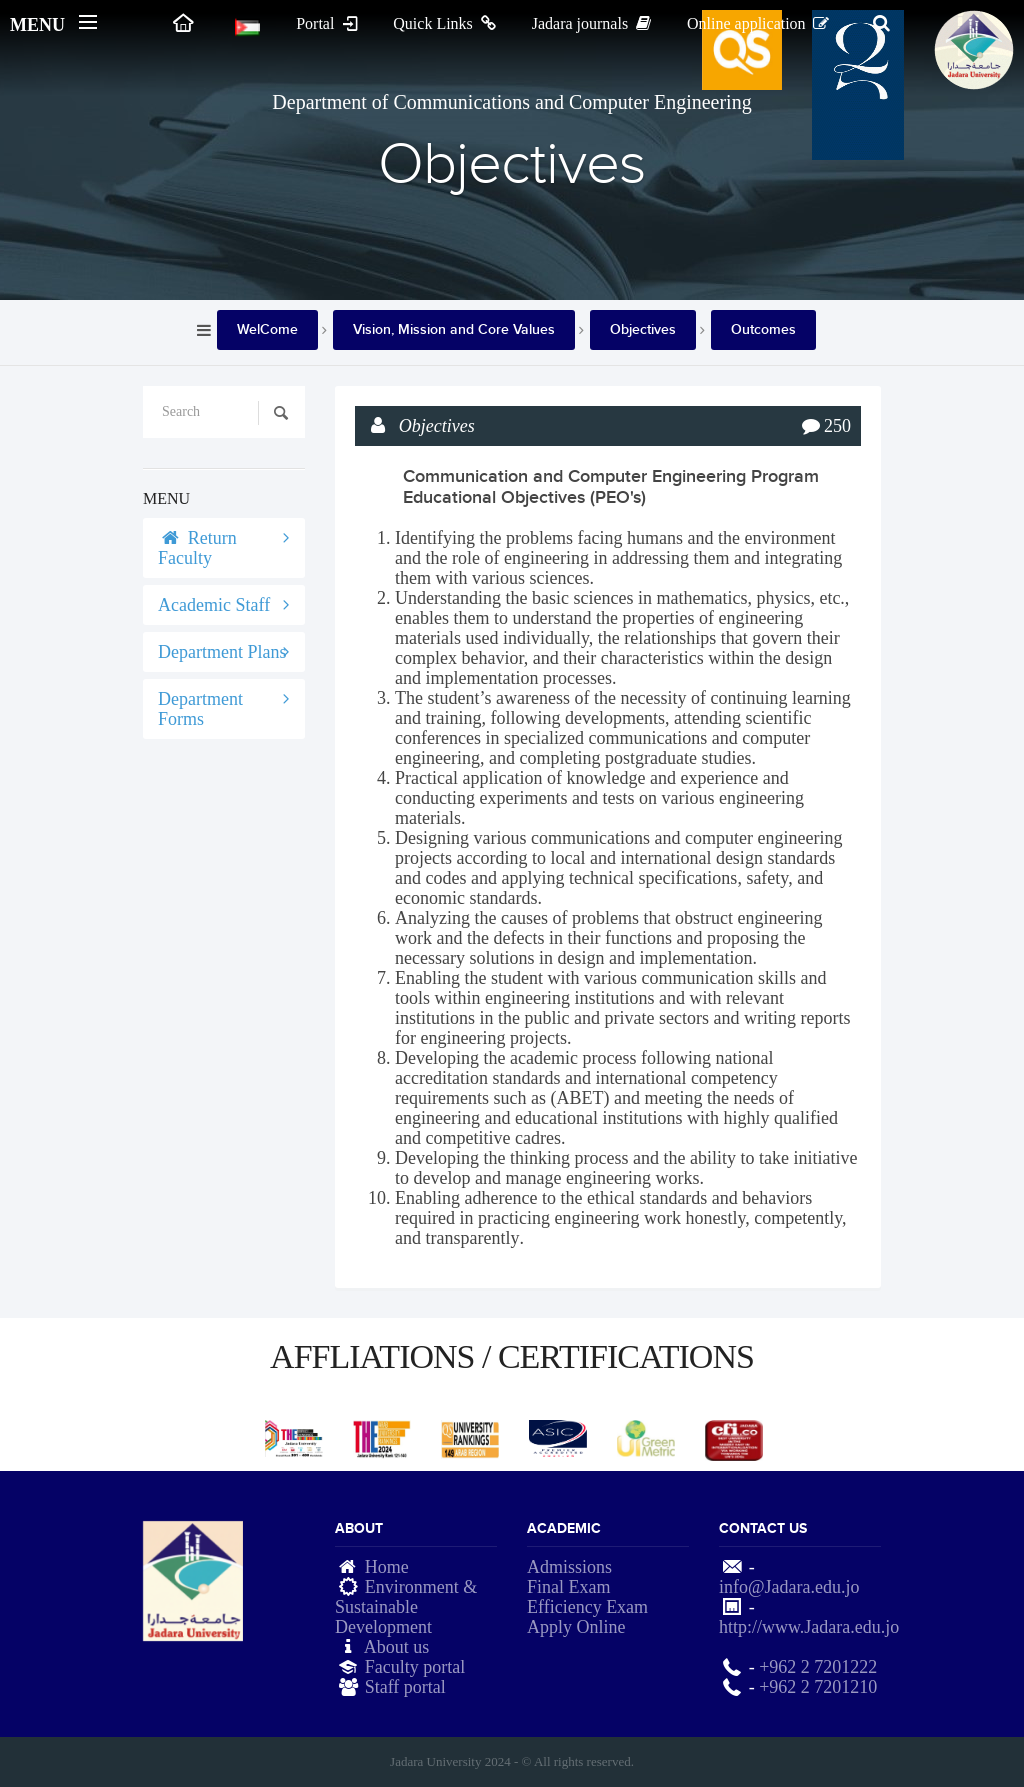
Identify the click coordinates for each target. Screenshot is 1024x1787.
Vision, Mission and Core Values (454, 329)
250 (837, 426)
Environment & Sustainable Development (406, 1607)
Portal (328, 23)
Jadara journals (593, 23)
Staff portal (405, 1687)
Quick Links (446, 23)
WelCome (267, 329)
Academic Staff (214, 605)
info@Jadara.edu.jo (789, 1587)
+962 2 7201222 (818, 1667)
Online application (759, 23)
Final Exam (569, 1587)
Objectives (643, 329)
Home (387, 1567)
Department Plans (222, 652)
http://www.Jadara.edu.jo (809, 1627)
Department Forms (200, 709)
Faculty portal (415, 1667)
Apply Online (576, 1627)
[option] (294, 1438)
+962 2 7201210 (818, 1687)
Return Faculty (197, 548)
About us (397, 1647)
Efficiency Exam (587, 1607)
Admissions (569, 1567)
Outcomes (763, 329)
